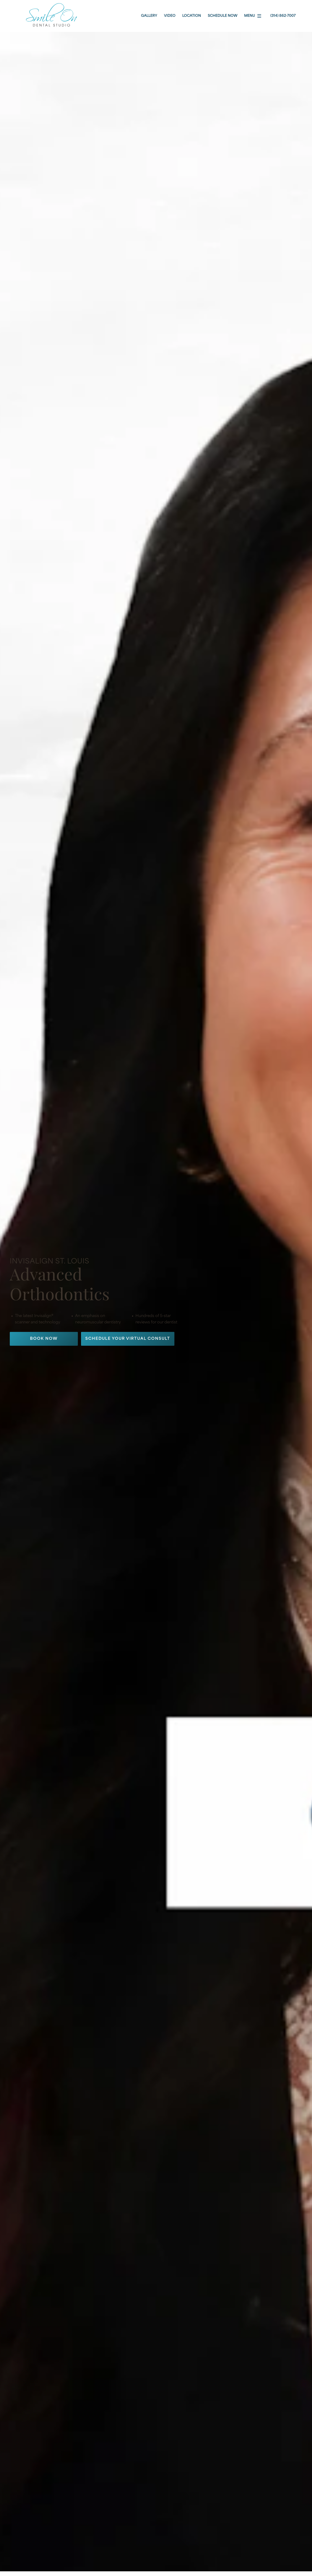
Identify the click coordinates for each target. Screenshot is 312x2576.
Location (191, 16)
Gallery (149, 16)
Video (169, 16)
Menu (254, 16)
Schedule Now (222, 16)
